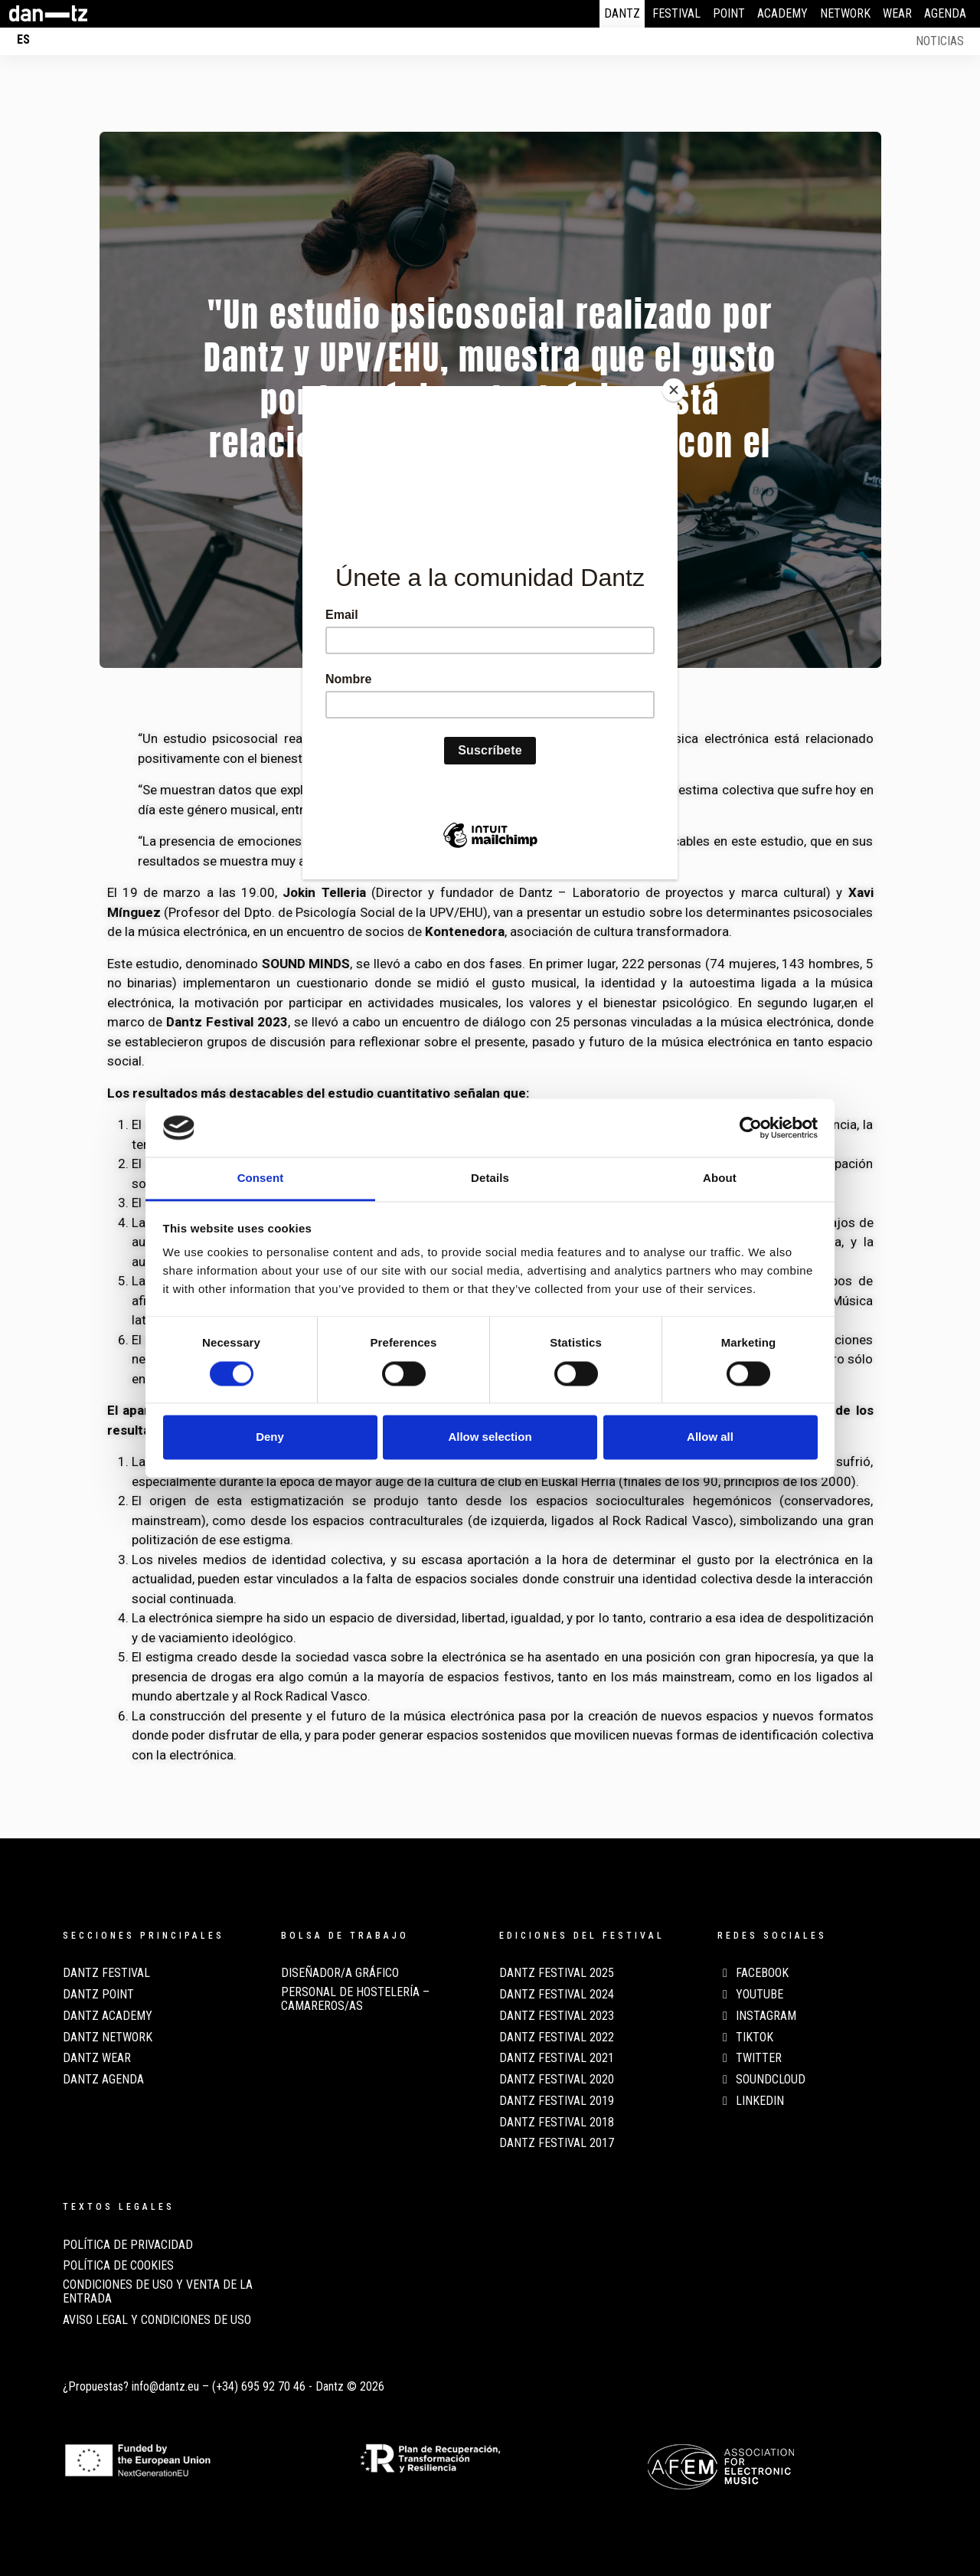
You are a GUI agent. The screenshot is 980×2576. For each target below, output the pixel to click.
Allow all (710, 1437)
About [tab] (720, 1178)
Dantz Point (98, 1995)
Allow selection (489, 1437)
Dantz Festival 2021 (556, 2058)
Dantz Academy (107, 2016)
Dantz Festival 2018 (556, 2122)
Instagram (756, 2016)
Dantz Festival (106, 1973)
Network (845, 13)
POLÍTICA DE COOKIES (118, 2266)
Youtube (750, 1995)
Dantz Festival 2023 (556, 2016)
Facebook (753, 1973)
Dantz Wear (97, 2058)
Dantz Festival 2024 (556, 1995)
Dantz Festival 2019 (556, 2101)
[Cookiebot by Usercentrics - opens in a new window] (751, 1127)
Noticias (940, 41)
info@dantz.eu (165, 2386)
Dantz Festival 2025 (556, 1973)
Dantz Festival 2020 (556, 2080)
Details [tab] (490, 1178)
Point (729, 13)
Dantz (622, 13)
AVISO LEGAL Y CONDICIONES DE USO (157, 2320)
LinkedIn (750, 2101)
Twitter (749, 2058)
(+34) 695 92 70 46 (258, 2386)
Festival (676, 13)
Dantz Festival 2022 (556, 2037)
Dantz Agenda (103, 2080)
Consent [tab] (260, 1178)
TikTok (745, 2037)
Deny (270, 1437)
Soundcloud (761, 2080)
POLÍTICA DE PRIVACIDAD (128, 2245)
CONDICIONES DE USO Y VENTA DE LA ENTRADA (158, 2292)
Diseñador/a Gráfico (340, 1973)
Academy (782, 13)
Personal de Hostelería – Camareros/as (355, 1999)
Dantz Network (107, 2037)
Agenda (945, 13)
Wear (897, 13)
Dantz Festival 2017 (556, 2143)
